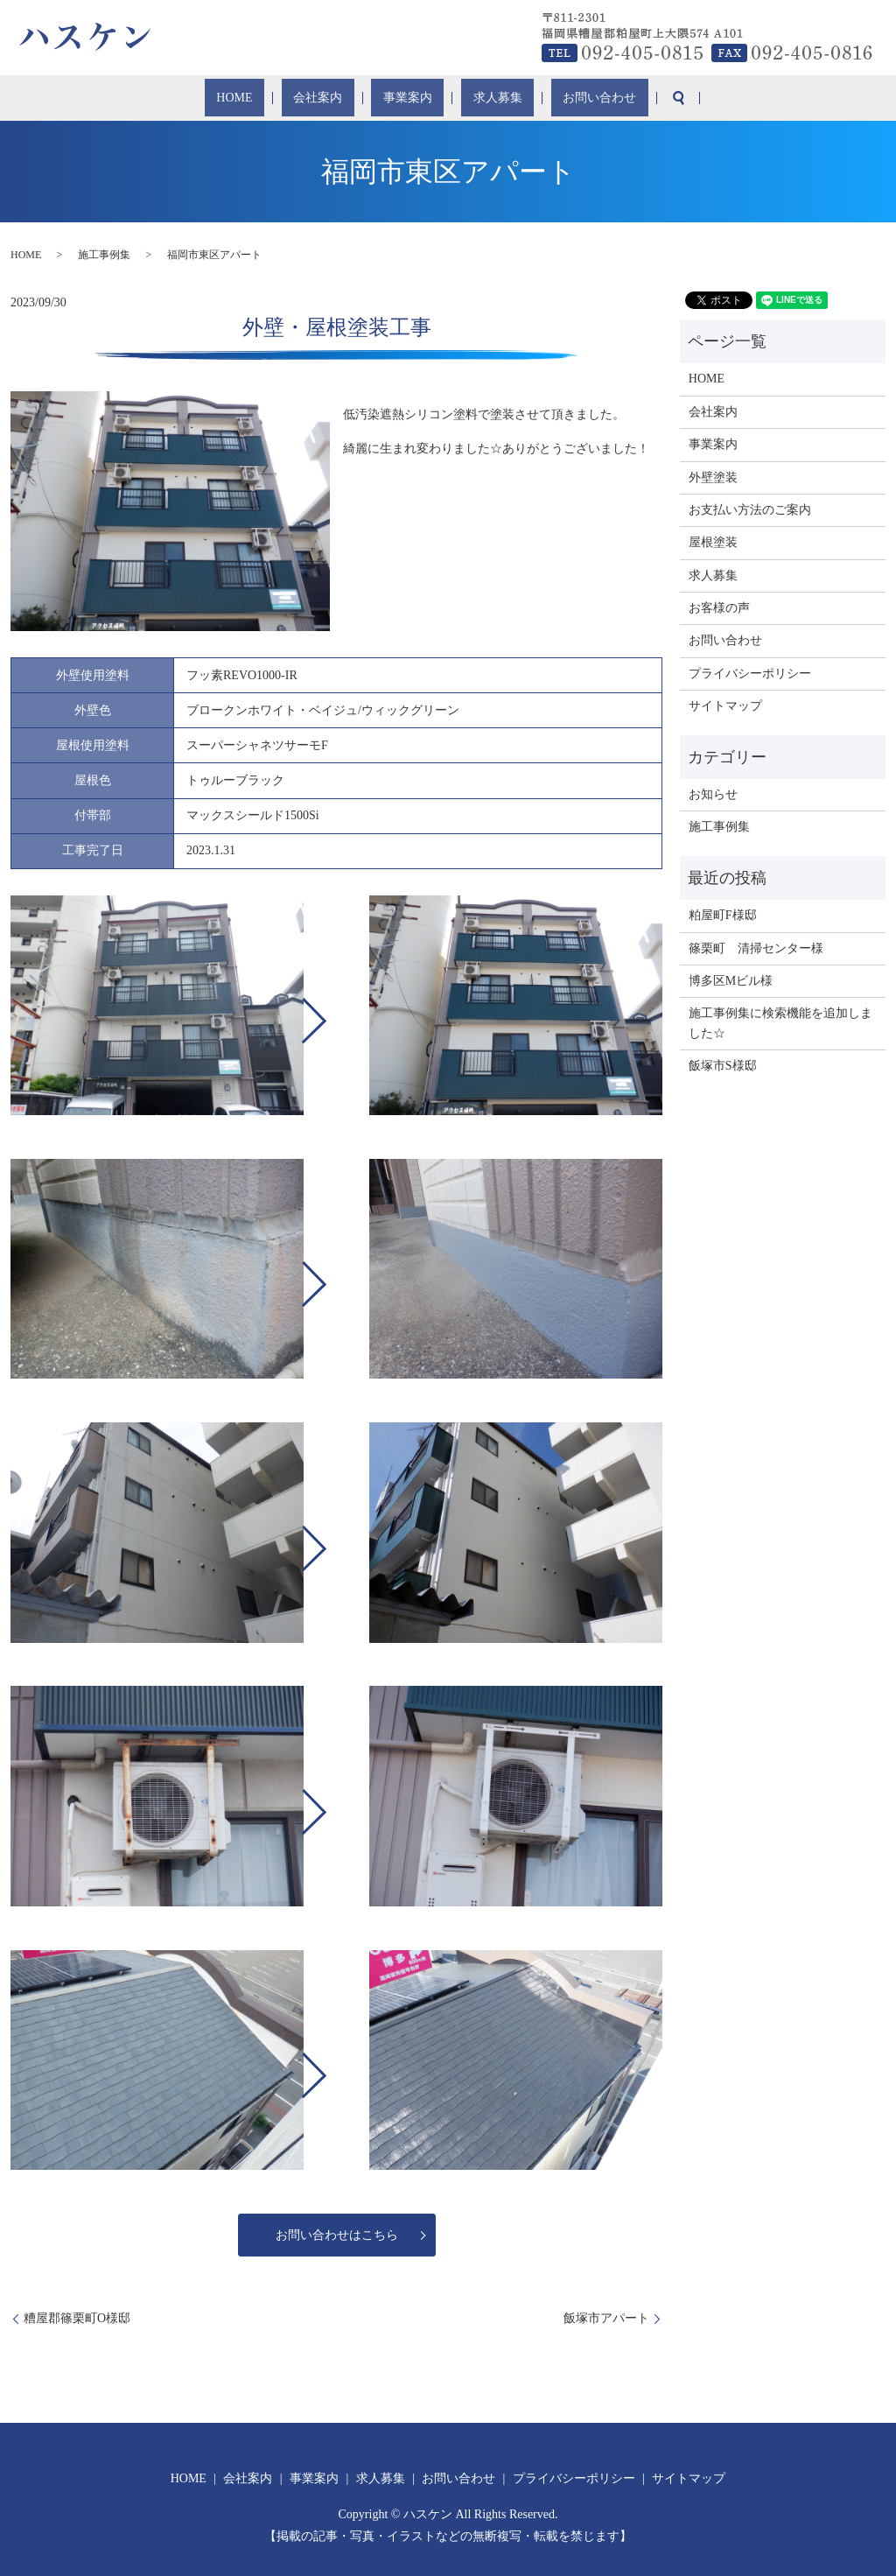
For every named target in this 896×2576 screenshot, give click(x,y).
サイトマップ (725, 705)
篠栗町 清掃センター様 (756, 948)
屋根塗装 (713, 542)
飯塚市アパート (606, 2318)
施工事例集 (104, 255)
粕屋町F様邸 (723, 915)
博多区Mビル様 (731, 980)
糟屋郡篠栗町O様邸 (77, 2318)
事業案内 (406, 98)
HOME (273, 98)
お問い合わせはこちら (337, 2235)
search (630, 98)
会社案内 (336, 98)
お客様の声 (719, 607)
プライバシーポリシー (750, 673)
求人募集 (477, 98)
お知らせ (713, 794)
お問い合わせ (560, 98)
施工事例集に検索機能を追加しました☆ (780, 1023)
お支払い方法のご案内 (750, 509)
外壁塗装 (713, 477)
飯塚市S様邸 (723, 1065)
